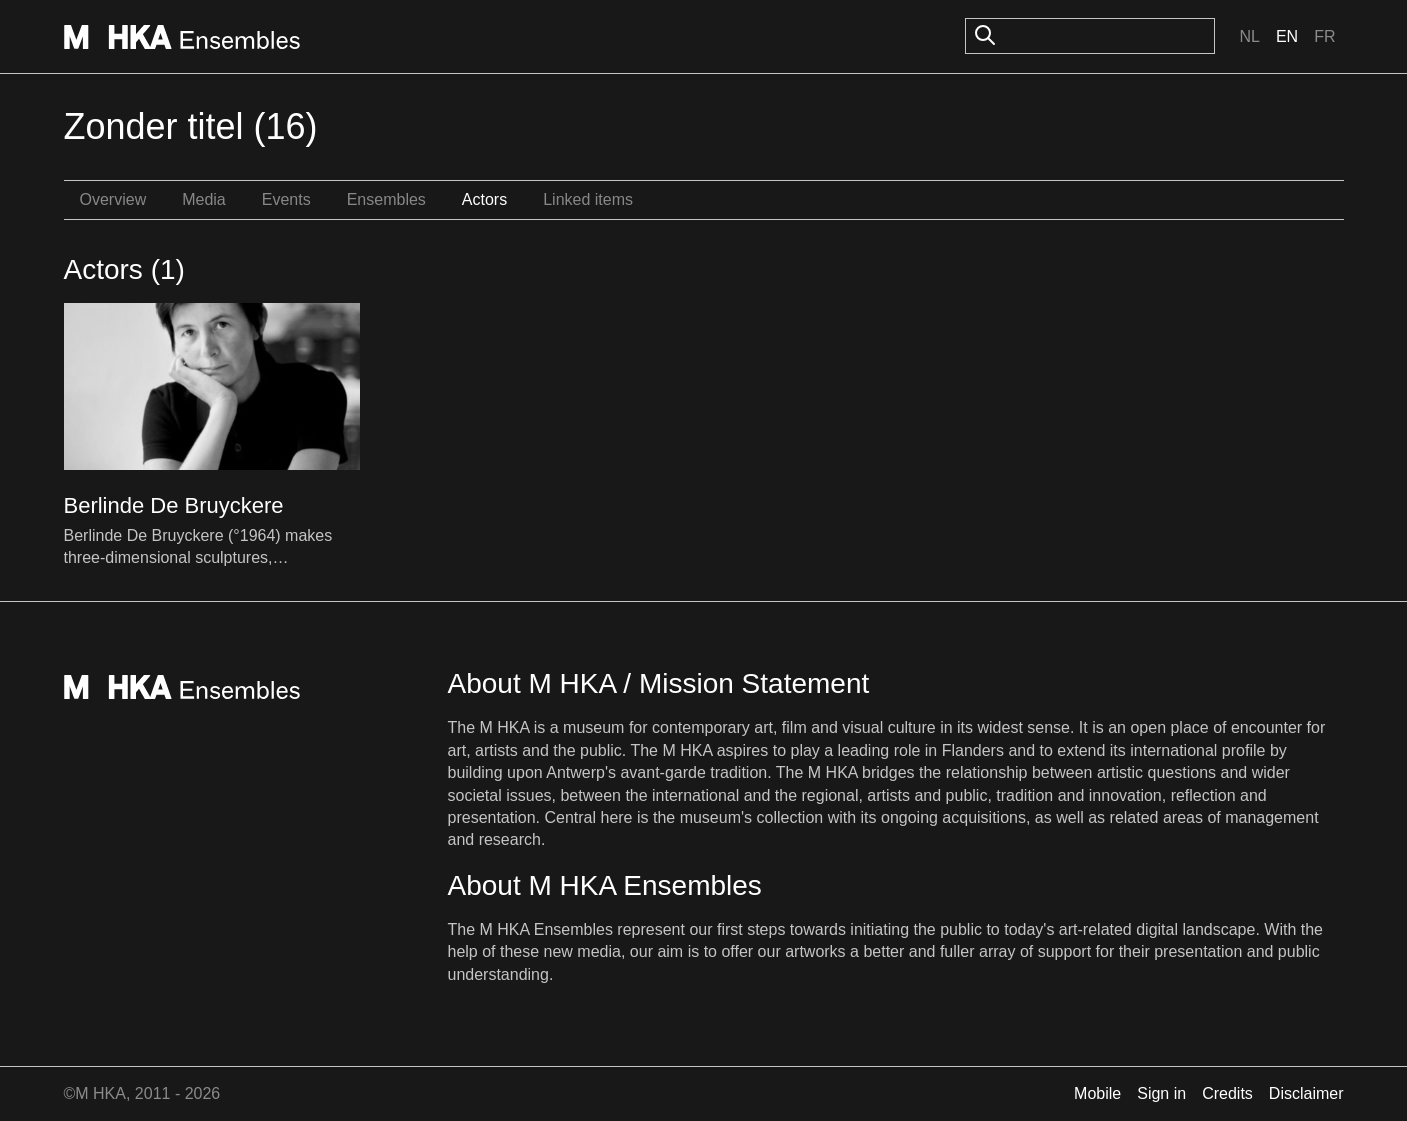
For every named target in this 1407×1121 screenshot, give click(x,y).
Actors (484, 199)
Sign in (1161, 1093)
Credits (1227, 1093)
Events (286, 199)
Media (204, 199)
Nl (1249, 36)
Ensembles (386, 199)
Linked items (588, 199)
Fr (1324, 36)
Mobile (1097, 1093)
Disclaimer (1306, 1093)
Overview (113, 199)
